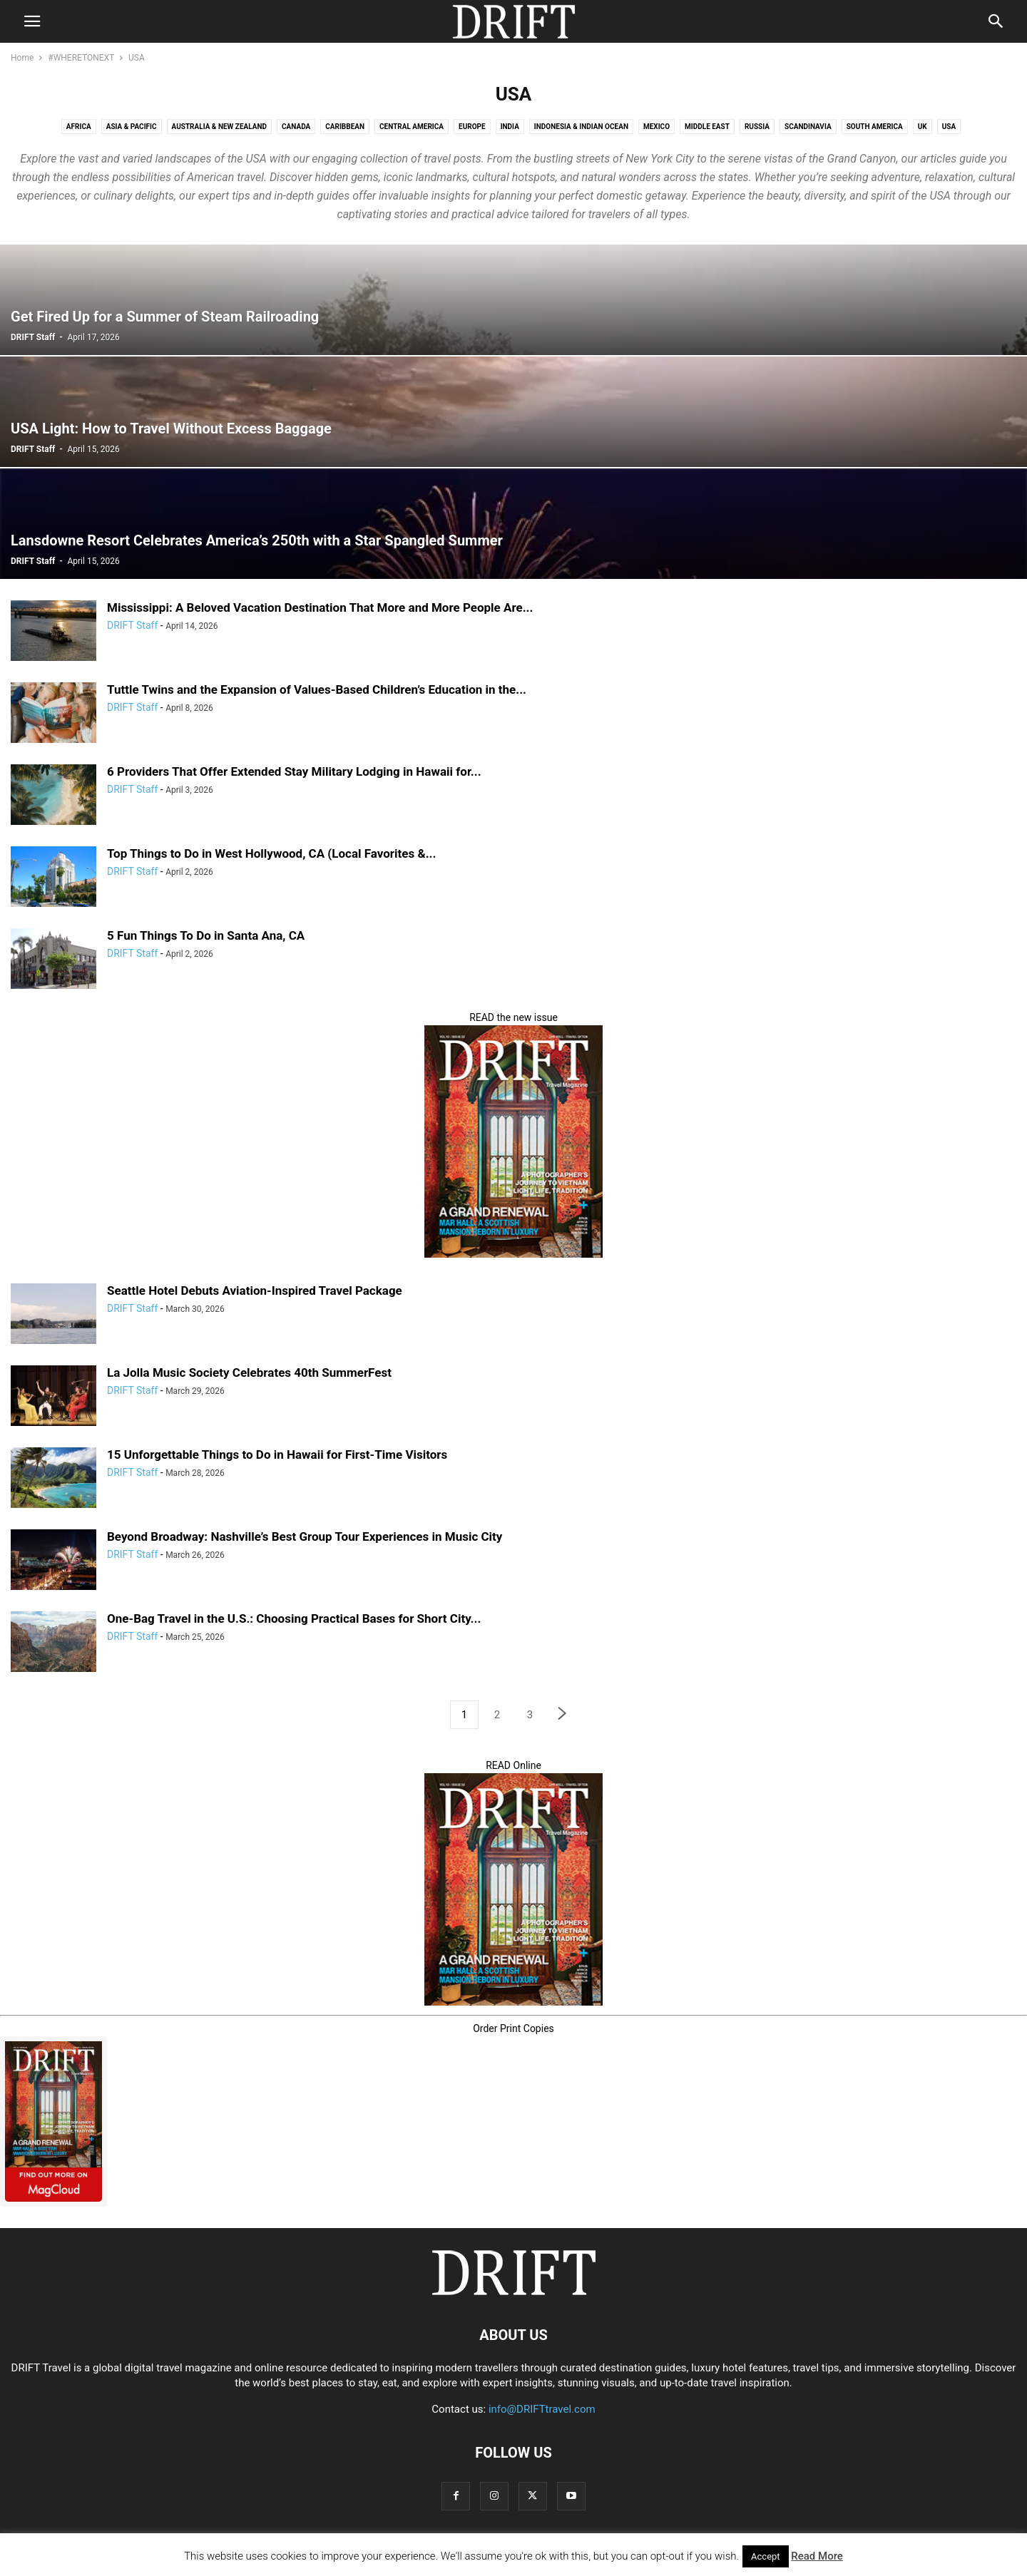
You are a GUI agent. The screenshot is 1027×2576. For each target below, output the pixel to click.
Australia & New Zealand (219, 126)
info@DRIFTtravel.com (542, 2409)
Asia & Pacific (131, 126)
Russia (757, 126)
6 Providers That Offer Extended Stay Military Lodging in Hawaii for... (294, 771)
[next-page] (562, 1715)
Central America (411, 126)
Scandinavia (808, 126)
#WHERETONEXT (81, 58)
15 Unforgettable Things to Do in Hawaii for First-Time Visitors (277, 1454)
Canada (296, 126)
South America (875, 126)
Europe (472, 126)
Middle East (707, 126)
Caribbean (344, 126)
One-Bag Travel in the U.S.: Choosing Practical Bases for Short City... (294, 1618)
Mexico (656, 126)
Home (22, 58)
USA (949, 126)
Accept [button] (765, 2556)
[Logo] (513, 2291)
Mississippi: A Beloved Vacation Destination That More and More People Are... (320, 607)
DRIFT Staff (33, 337)
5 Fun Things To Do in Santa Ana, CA (206, 935)
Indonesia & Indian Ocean (581, 126)
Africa (78, 126)
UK (922, 126)
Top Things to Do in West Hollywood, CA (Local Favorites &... (271, 853)
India (510, 126)
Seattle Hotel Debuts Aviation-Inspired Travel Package (254, 1290)
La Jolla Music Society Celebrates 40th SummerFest (249, 1372)
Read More (817, 2556)
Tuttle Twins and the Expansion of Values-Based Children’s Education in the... (316, 689)
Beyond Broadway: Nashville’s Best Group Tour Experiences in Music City (304, 1536)
